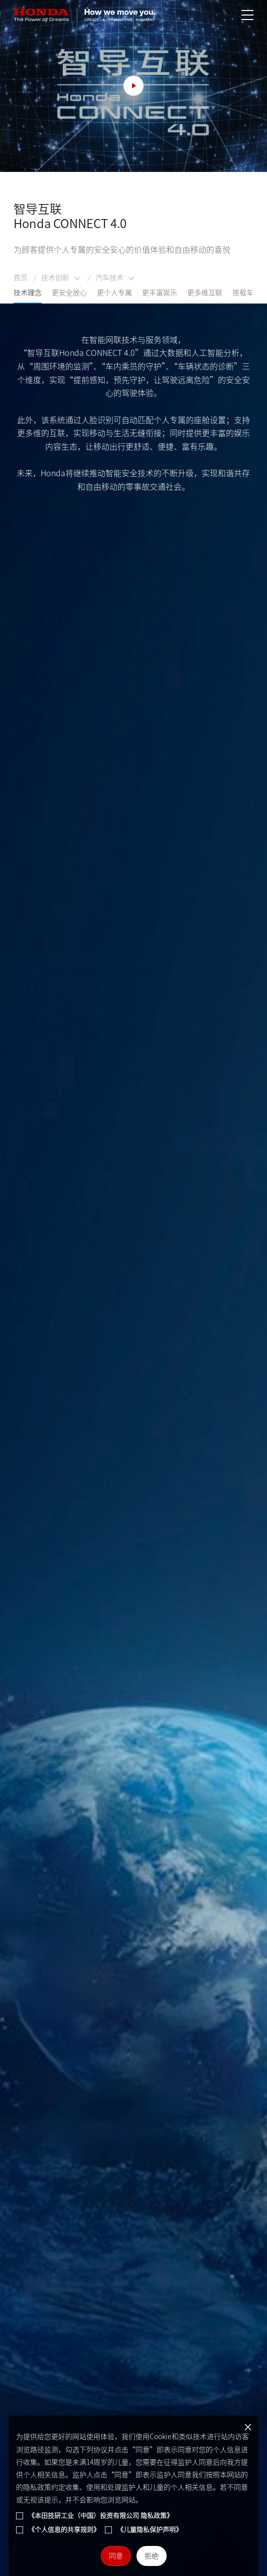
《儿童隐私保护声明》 (149, 2529)
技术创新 (60, 283)
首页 (21, 282)
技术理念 (28, 297)
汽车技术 (115, 283)
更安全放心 (69, 297)
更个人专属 (114, 297)
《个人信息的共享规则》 (64, 2529)
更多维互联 (204, 297)
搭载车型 (246, 297)
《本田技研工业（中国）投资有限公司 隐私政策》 (100, 2515)
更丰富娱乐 (159, 297)
